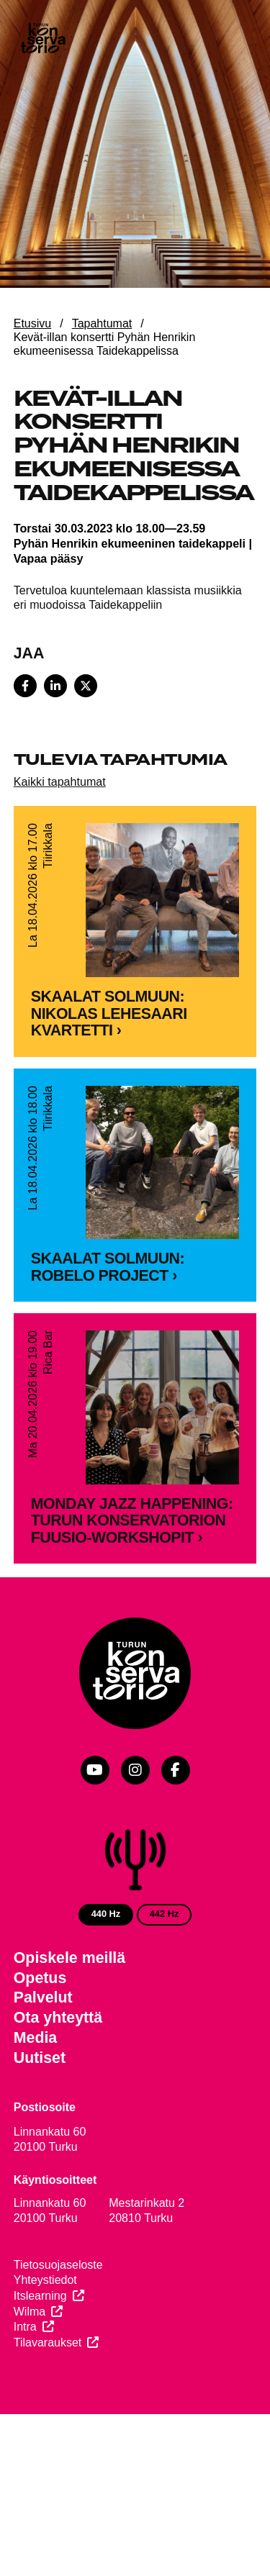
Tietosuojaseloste (58, 2317)
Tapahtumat (102, 323)
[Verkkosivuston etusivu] (42, 39)
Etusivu (32, 323)
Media (36, 2090)
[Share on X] (85, 685)
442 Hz (164, 1966)
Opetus (40, 2030)
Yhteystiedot (45, 2332)
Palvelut (43, 2050)
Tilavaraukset (48, 2395)
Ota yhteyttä (58, 2070)
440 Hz (106, 1966)
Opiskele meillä (69, 2010)
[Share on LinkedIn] (55, 685)
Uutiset (40, 2110)
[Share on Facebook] (25, 685)
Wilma (29, 2364)
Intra (25, 2379)
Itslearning (40, 2348)
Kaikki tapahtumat (60, 781)
